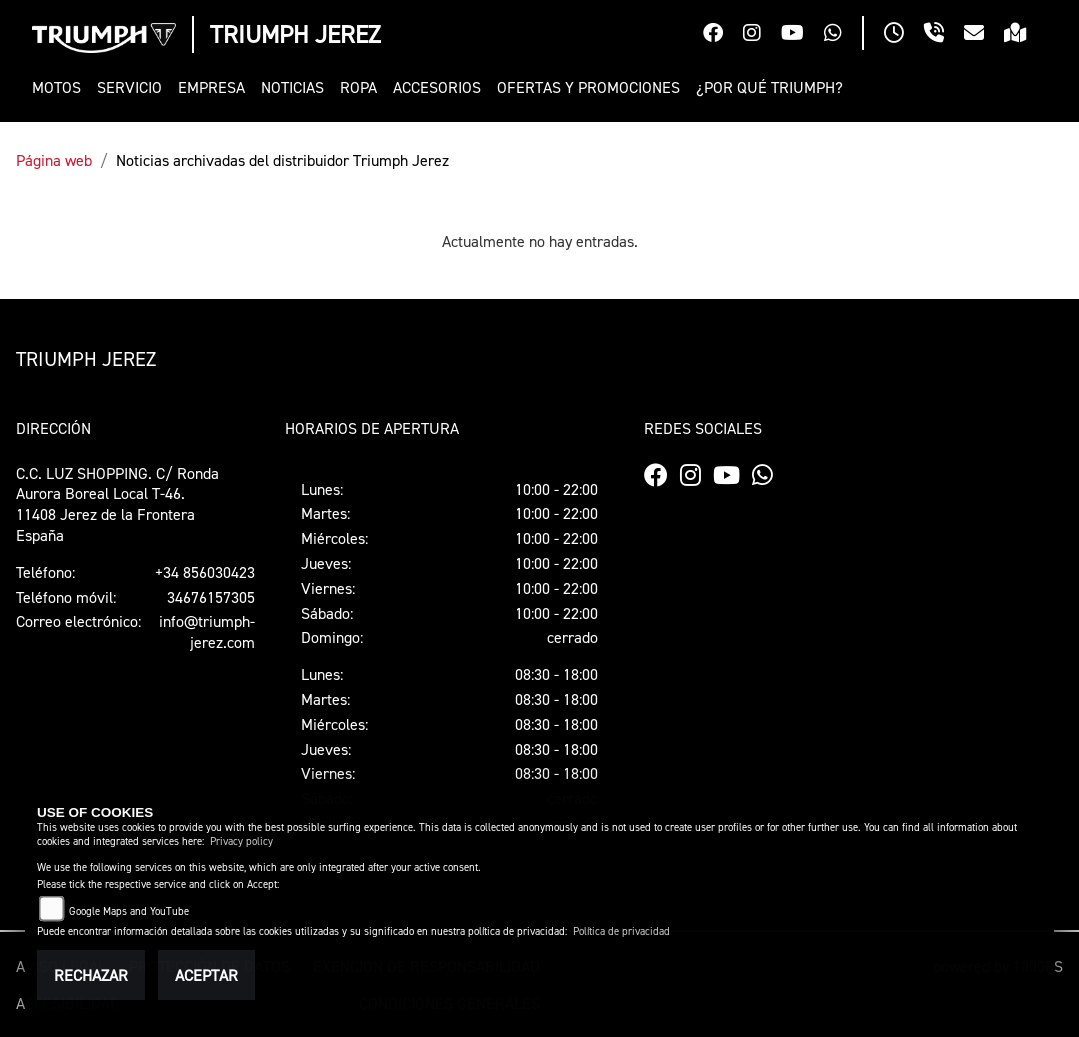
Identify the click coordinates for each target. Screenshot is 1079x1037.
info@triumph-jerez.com (207, 631)
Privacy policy (241, 841)
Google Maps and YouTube (129, 911)
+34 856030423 (205, 572)
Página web (54, 160)
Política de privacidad (621, 931)
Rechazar (91, 975)
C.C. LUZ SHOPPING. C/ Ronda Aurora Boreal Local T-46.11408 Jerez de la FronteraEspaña (117, 504)
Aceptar (206, 975)
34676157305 (211, 597)
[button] (60, 87)
